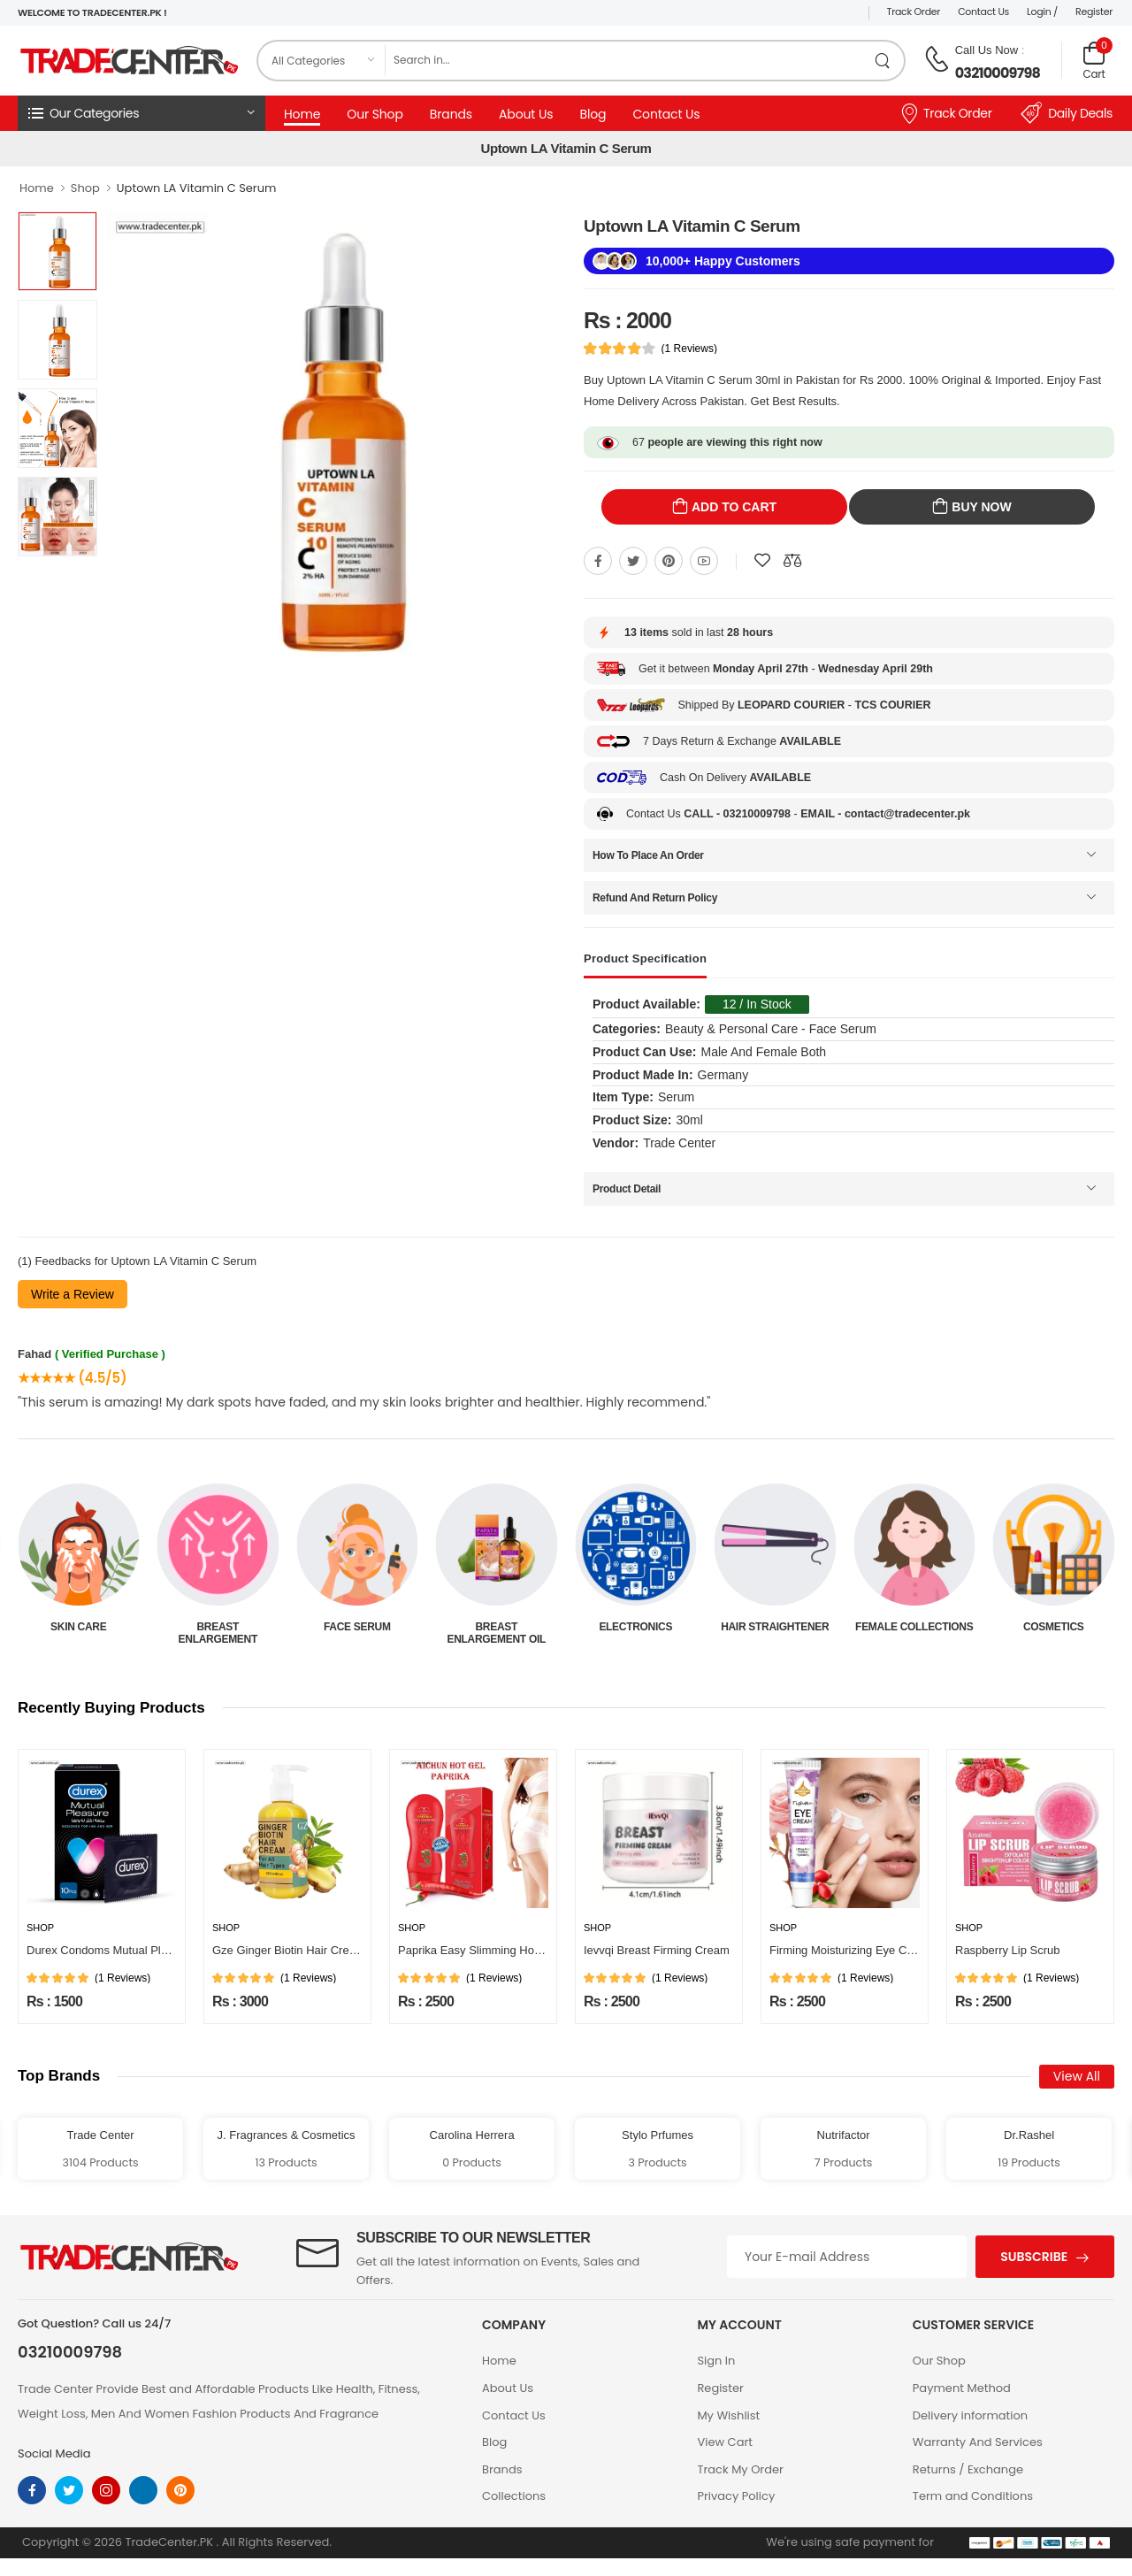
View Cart (725, 2442)
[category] (322, 61)
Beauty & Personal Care (78, 1633)
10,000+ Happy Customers (723, 261)
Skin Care (218, 1627)
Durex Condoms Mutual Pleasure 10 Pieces (138, 1950)
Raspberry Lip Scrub (1007, 1950)
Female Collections (1054, 1627)
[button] (141, 113)
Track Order (914, 11)
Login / (1042, 11)
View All (1076, 2076)
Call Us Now (987, 50)
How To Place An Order (648, 855)
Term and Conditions (973, 2496)
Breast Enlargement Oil (635, 1633)
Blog (592, 114)
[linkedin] (143, 2490)
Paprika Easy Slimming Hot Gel (478, 1950)
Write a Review (72, 1294)
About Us (526, 114)
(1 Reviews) (689, 348)
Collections (514, 2496)
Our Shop (375, 114)
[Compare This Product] (792, 561)
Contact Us (983, 11)
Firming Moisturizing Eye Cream (851, 1950)
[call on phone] (936, 59)
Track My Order (740, 2469)
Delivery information (970, 2415)
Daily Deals (1067, 113)
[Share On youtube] (704, 561)
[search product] (883, 60)
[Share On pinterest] (668, 561)
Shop (85, 188)
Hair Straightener (914, 1627)
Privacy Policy (736, 2496)
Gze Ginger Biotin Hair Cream (288, 1950)
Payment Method (962, 2388)
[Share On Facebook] (598, 561)
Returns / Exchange (968, 2469)
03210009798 (997, 73)
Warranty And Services (978, 2442)
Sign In (716, 2360)
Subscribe (1033, 2257)
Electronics (775, 1627)
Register (1094, 11)
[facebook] (32, 2490)
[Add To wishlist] (762, 561)
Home (302, 114)
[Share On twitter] (633, 561)
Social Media (54, 2453)
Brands (451, 114)
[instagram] (106, 2490)
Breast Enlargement (356, 1633)
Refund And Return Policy (655, 898)
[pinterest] (180, 2490)
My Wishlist (728, 2415)
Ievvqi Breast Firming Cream (657, 1950)
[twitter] (69, 2490)
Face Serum (496, 1627)
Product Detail (627, 1189)
